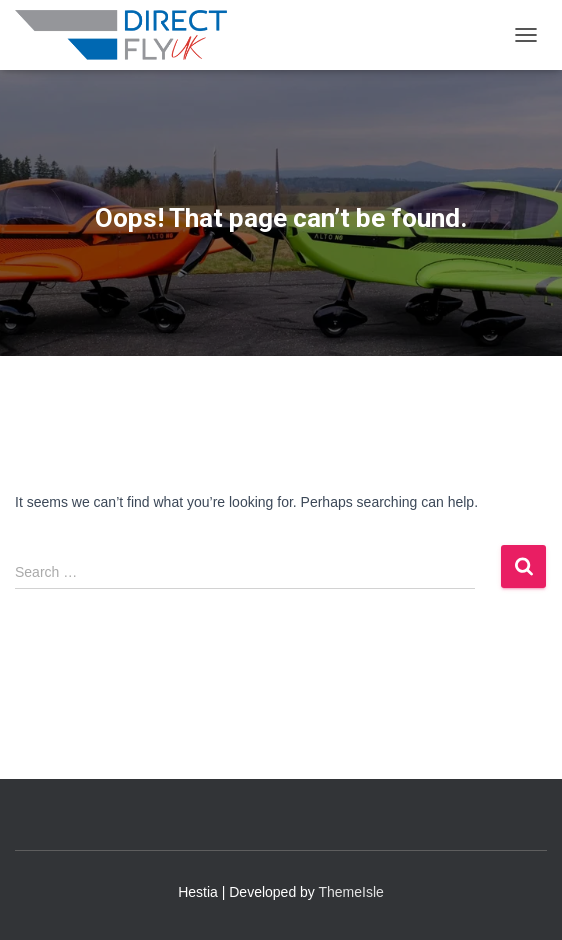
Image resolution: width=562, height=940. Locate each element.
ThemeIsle (351, 892)
